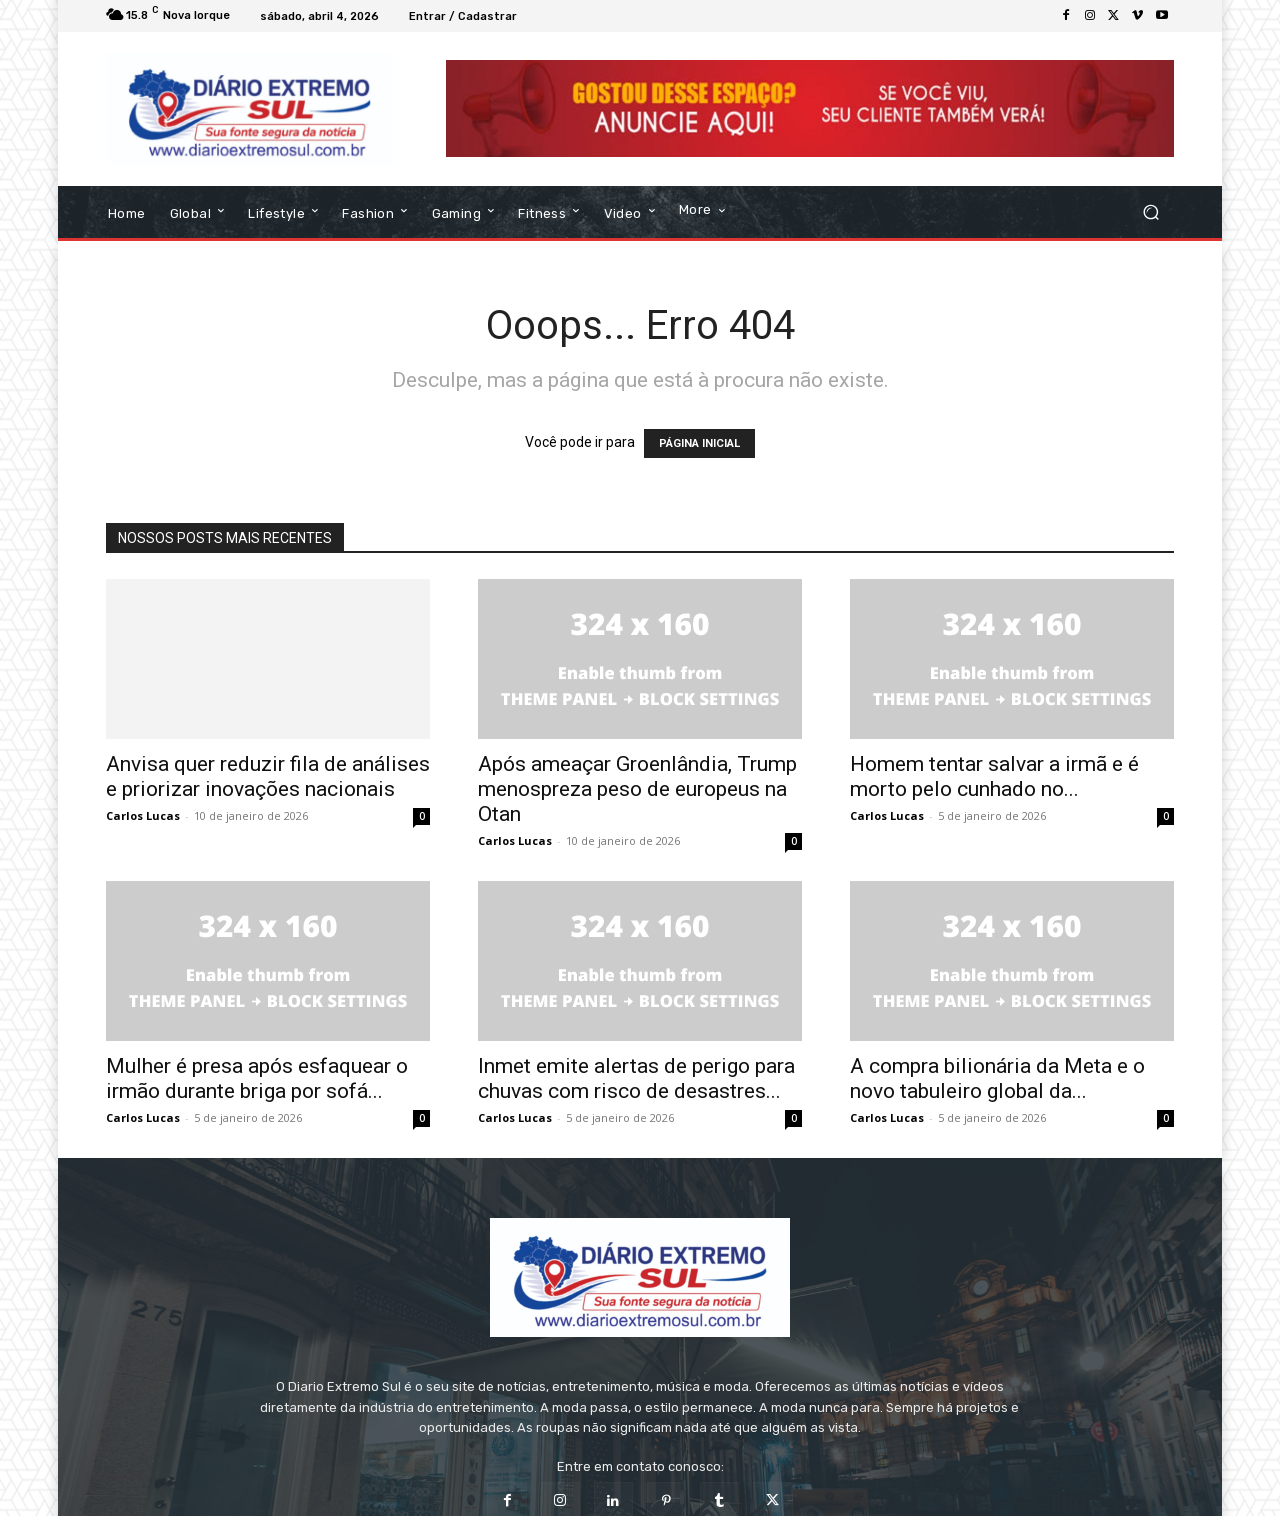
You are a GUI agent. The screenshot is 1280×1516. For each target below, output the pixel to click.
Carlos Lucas (143, 809)
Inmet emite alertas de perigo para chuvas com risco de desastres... (636, 1072)
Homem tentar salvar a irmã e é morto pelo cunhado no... (994, 770)
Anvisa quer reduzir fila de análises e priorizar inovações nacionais (268, 770)
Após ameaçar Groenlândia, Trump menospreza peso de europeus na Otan (637, 783)
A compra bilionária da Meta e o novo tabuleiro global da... (997, 1072)
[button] (1150, 206)
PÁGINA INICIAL (699, 437)
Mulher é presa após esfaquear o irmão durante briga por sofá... (257, 1072)
